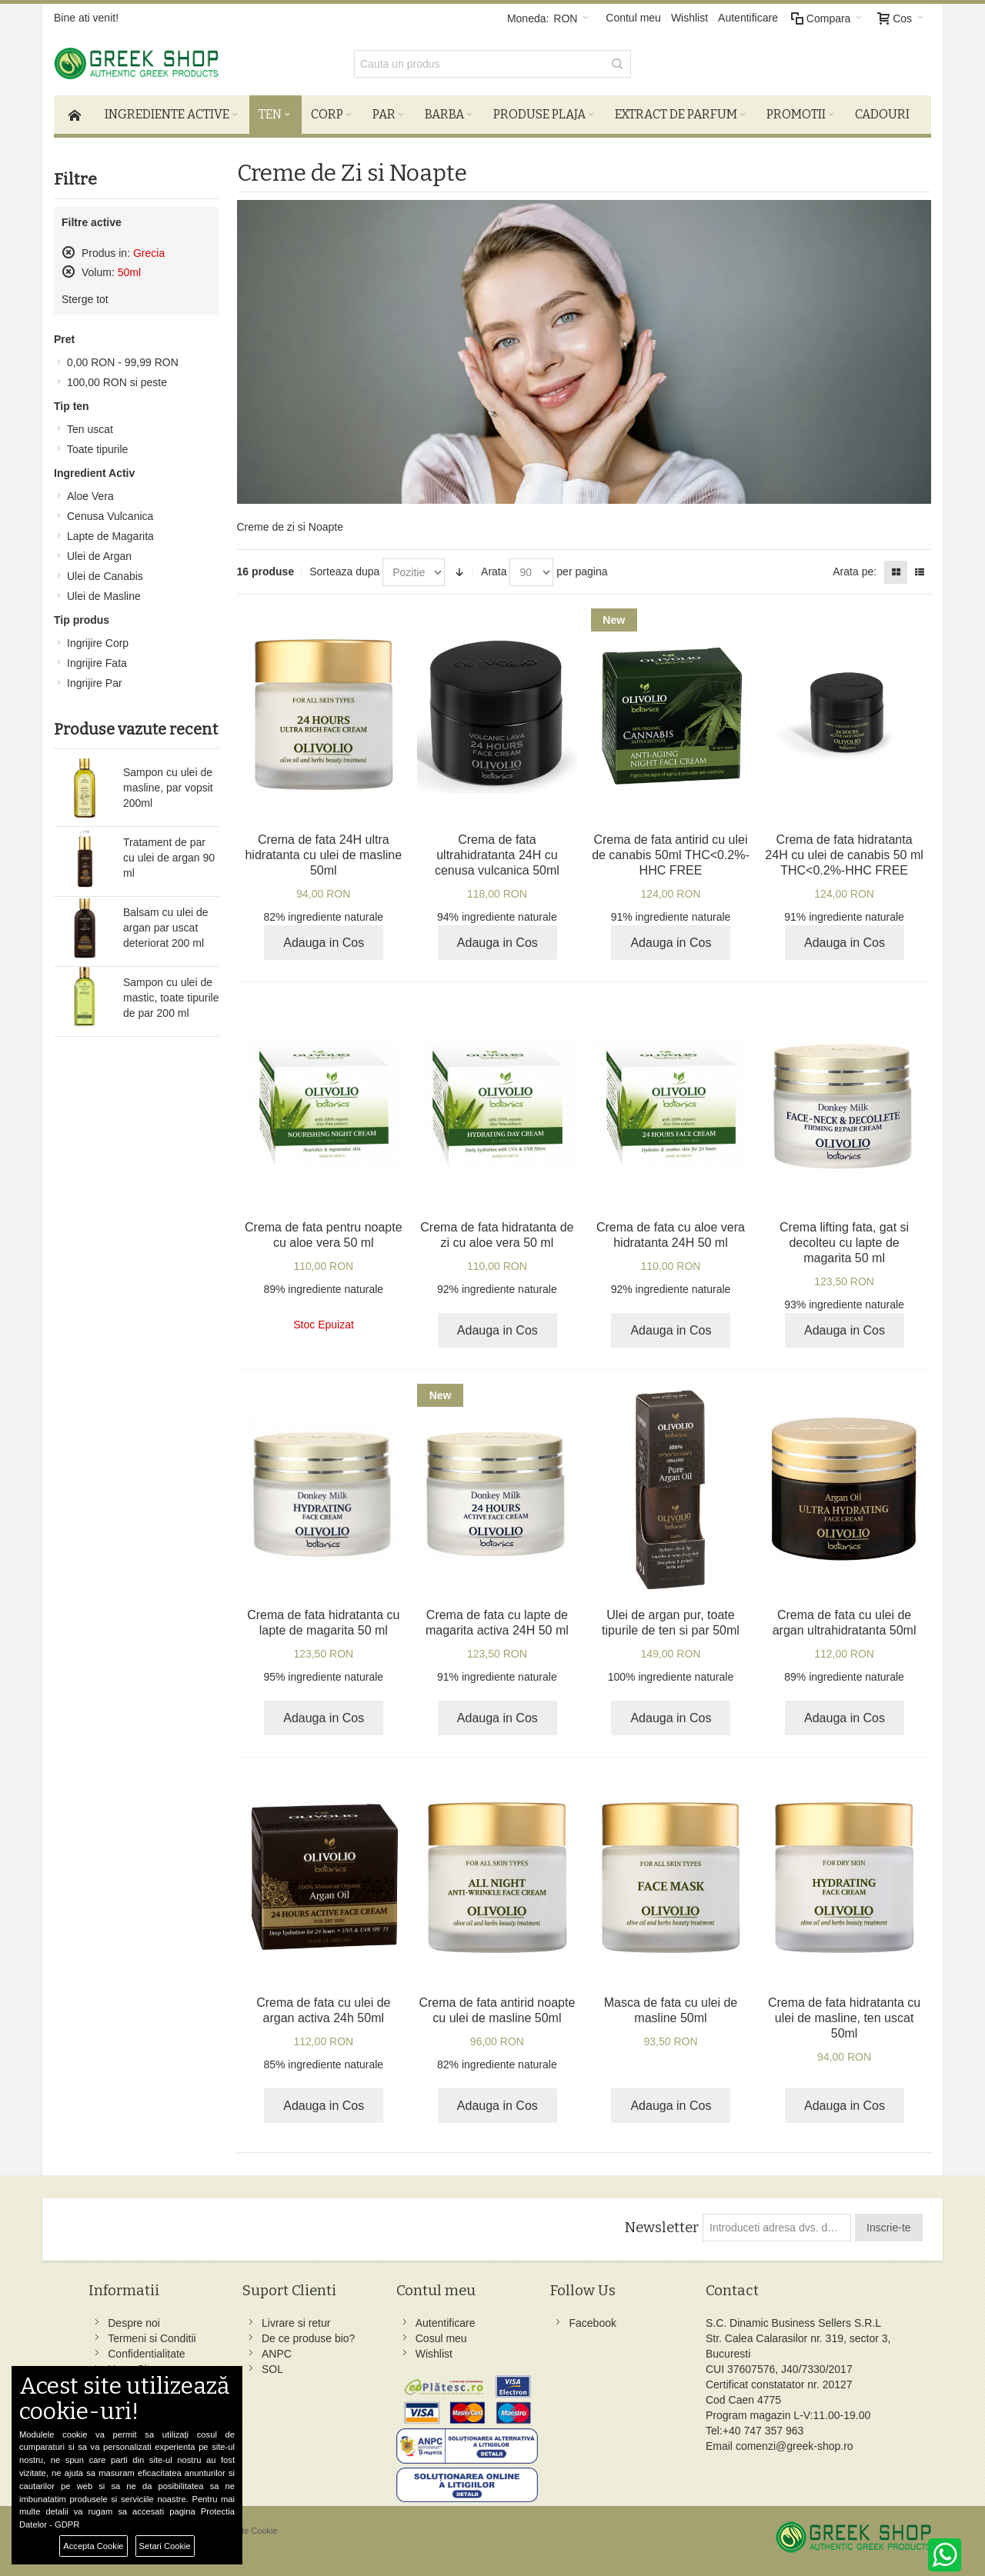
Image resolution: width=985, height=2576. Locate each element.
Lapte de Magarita (110, 536)
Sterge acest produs (68, 252)
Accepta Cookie (93, 2546)
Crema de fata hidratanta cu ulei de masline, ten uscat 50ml (844, 2018)
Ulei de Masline (104, 596)
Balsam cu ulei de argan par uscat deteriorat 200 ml (166, 927)
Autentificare (748, 18)
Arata (493, 571)
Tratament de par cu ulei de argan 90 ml (169, 857)
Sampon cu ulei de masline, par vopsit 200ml (168, 787)
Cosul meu (441, 2338)
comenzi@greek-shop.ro (794, 2446)
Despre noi (134, 2323)
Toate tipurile (97, 449)
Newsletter (661, 2227)
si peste (117, 382)
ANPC (277, 2354)
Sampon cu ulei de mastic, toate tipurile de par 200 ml (171, 997)
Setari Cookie (165, 2546)
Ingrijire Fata (97, 663)
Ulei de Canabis (105, 576)
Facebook (592, 2323)
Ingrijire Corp (98, 643)
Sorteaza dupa (344, 571)
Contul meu (633, 18)
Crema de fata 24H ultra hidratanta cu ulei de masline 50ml (323, 855)
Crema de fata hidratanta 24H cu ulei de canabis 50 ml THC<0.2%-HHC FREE (844, 855)
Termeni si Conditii (151, 2338)
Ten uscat (90, 429)
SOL (272, 2369)
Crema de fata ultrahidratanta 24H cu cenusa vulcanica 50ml (497, 855)
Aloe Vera (90, 496)
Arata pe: (854, 571)
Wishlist (689, 18)
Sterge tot (85, 299)
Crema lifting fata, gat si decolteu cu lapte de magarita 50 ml (844, 1243)
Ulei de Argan (99, 556)
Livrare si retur (296, 2323)
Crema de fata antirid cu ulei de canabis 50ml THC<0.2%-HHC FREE (671, 855)
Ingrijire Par (94, 683)
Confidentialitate (146, 2354)
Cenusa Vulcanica (110, 516)
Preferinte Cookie (245, 2530)
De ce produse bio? (308, 2338)
